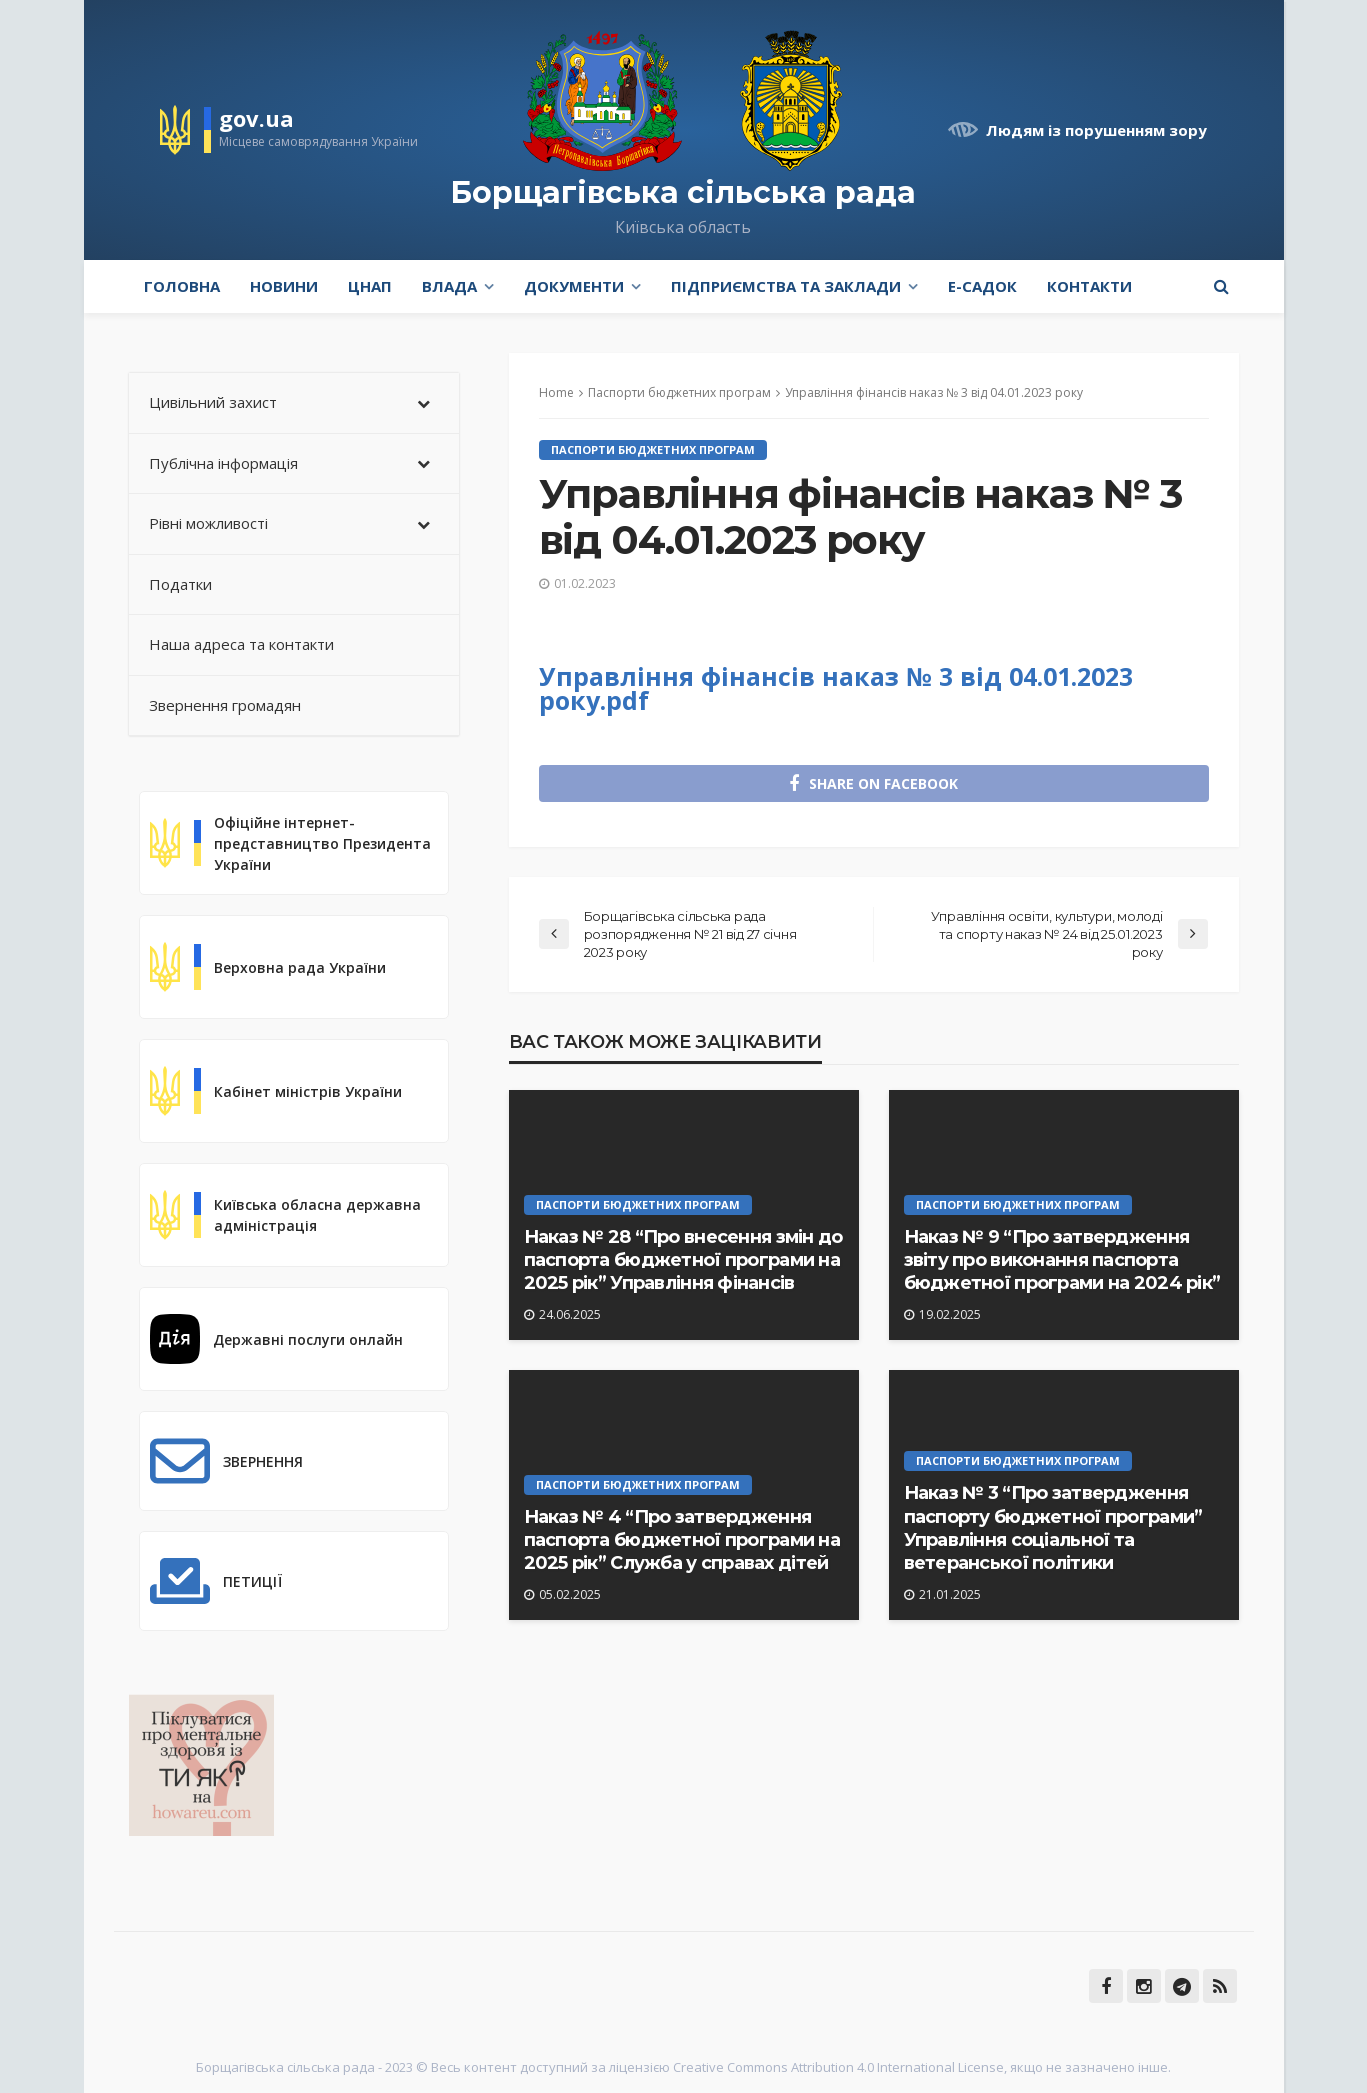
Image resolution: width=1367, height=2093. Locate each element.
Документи (574, 286)
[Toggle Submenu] (424, 403)
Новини (284, 286)
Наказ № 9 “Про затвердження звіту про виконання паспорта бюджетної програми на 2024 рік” (1062, 1260)
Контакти (1089, 286)
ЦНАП (370, 286)
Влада (449, 286)
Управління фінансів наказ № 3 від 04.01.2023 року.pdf (836, 688)
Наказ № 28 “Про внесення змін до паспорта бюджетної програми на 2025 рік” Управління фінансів (683, 1260)
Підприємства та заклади (786, 286)
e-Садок (982, 286)
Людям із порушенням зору (1096, 130)
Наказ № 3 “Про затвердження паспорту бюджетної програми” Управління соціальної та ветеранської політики (1053, 1528)
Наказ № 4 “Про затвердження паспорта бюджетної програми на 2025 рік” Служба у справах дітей (682, 1540)
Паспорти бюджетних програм (653, 449)
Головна (182, 286)
